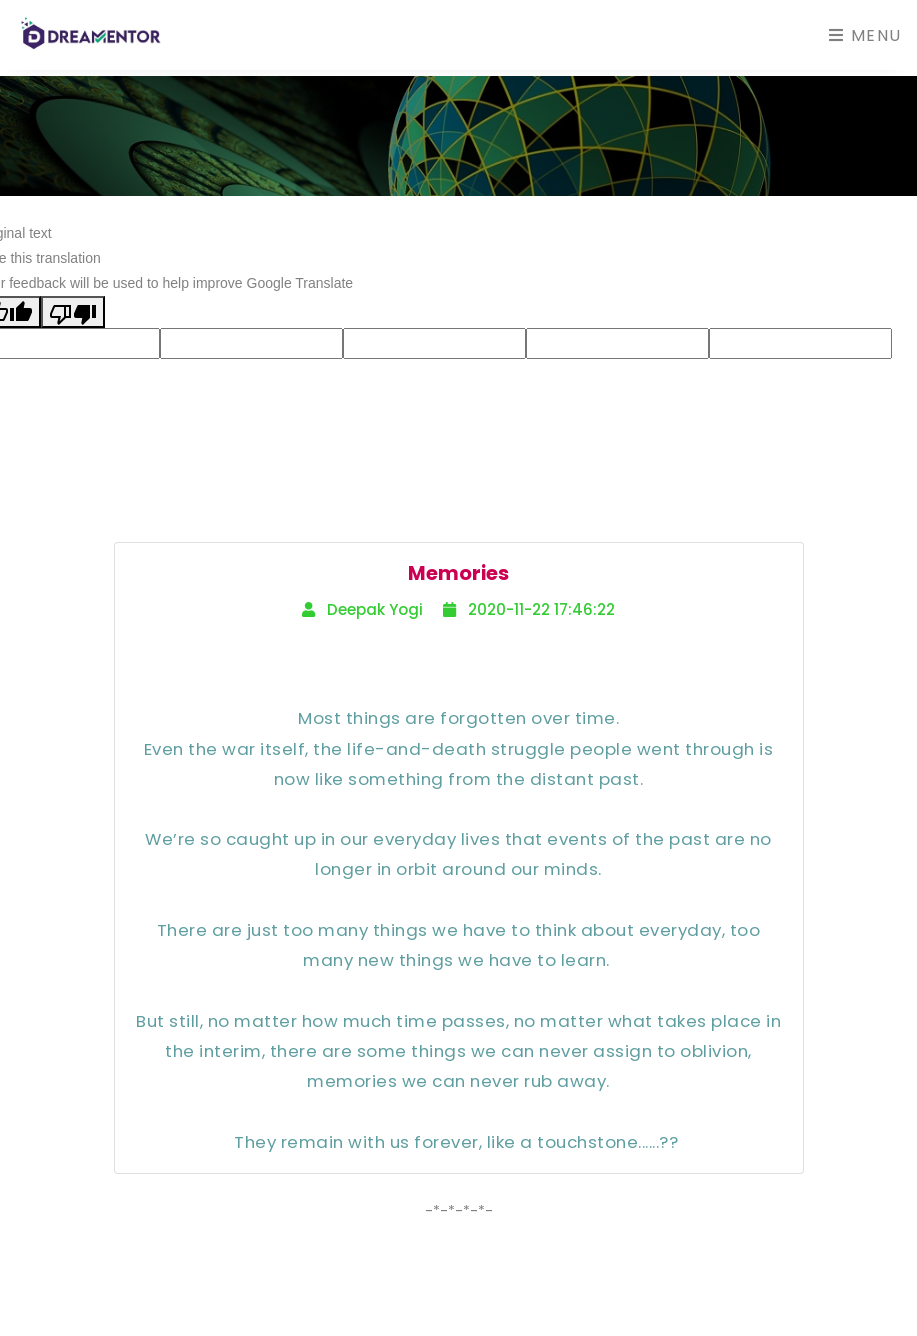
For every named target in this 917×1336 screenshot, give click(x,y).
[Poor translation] (73, 311)
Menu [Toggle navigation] (865, 35)
